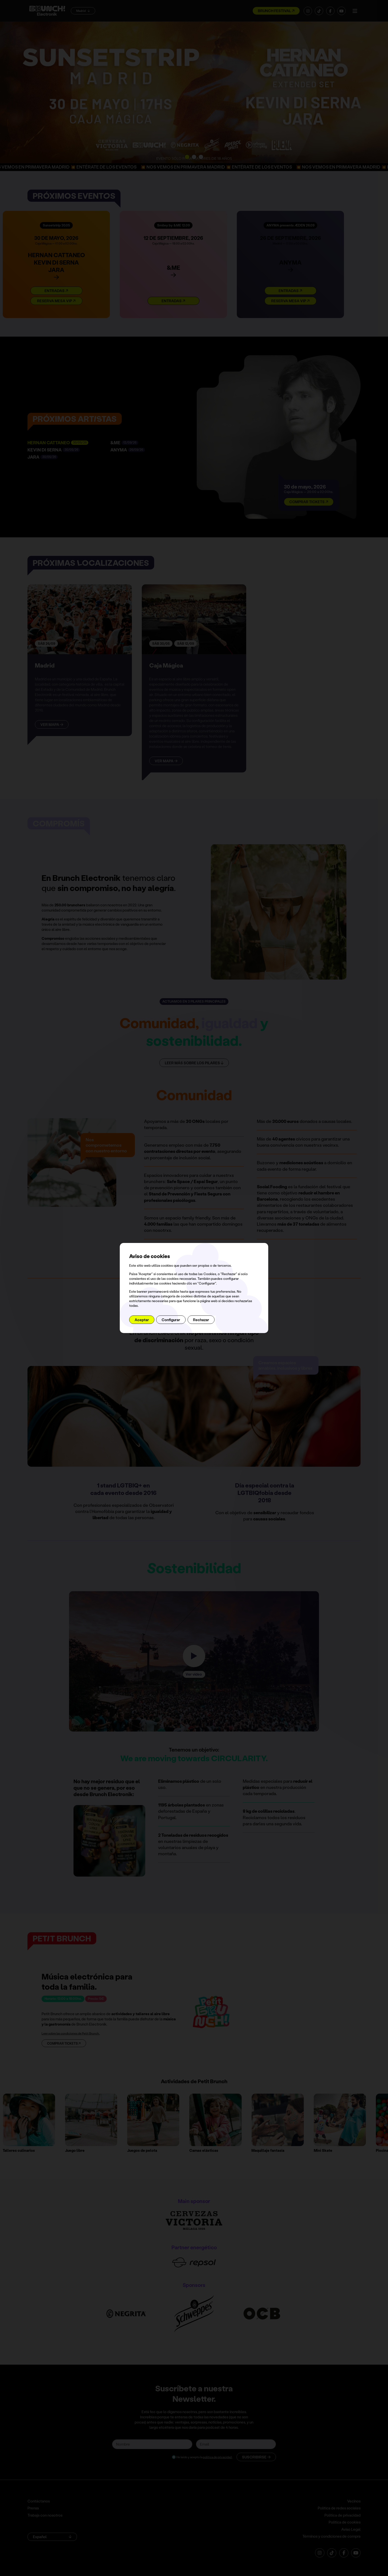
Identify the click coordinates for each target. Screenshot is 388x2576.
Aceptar (142, 1319)
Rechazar (201, 1319)
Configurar (171, 1319)
